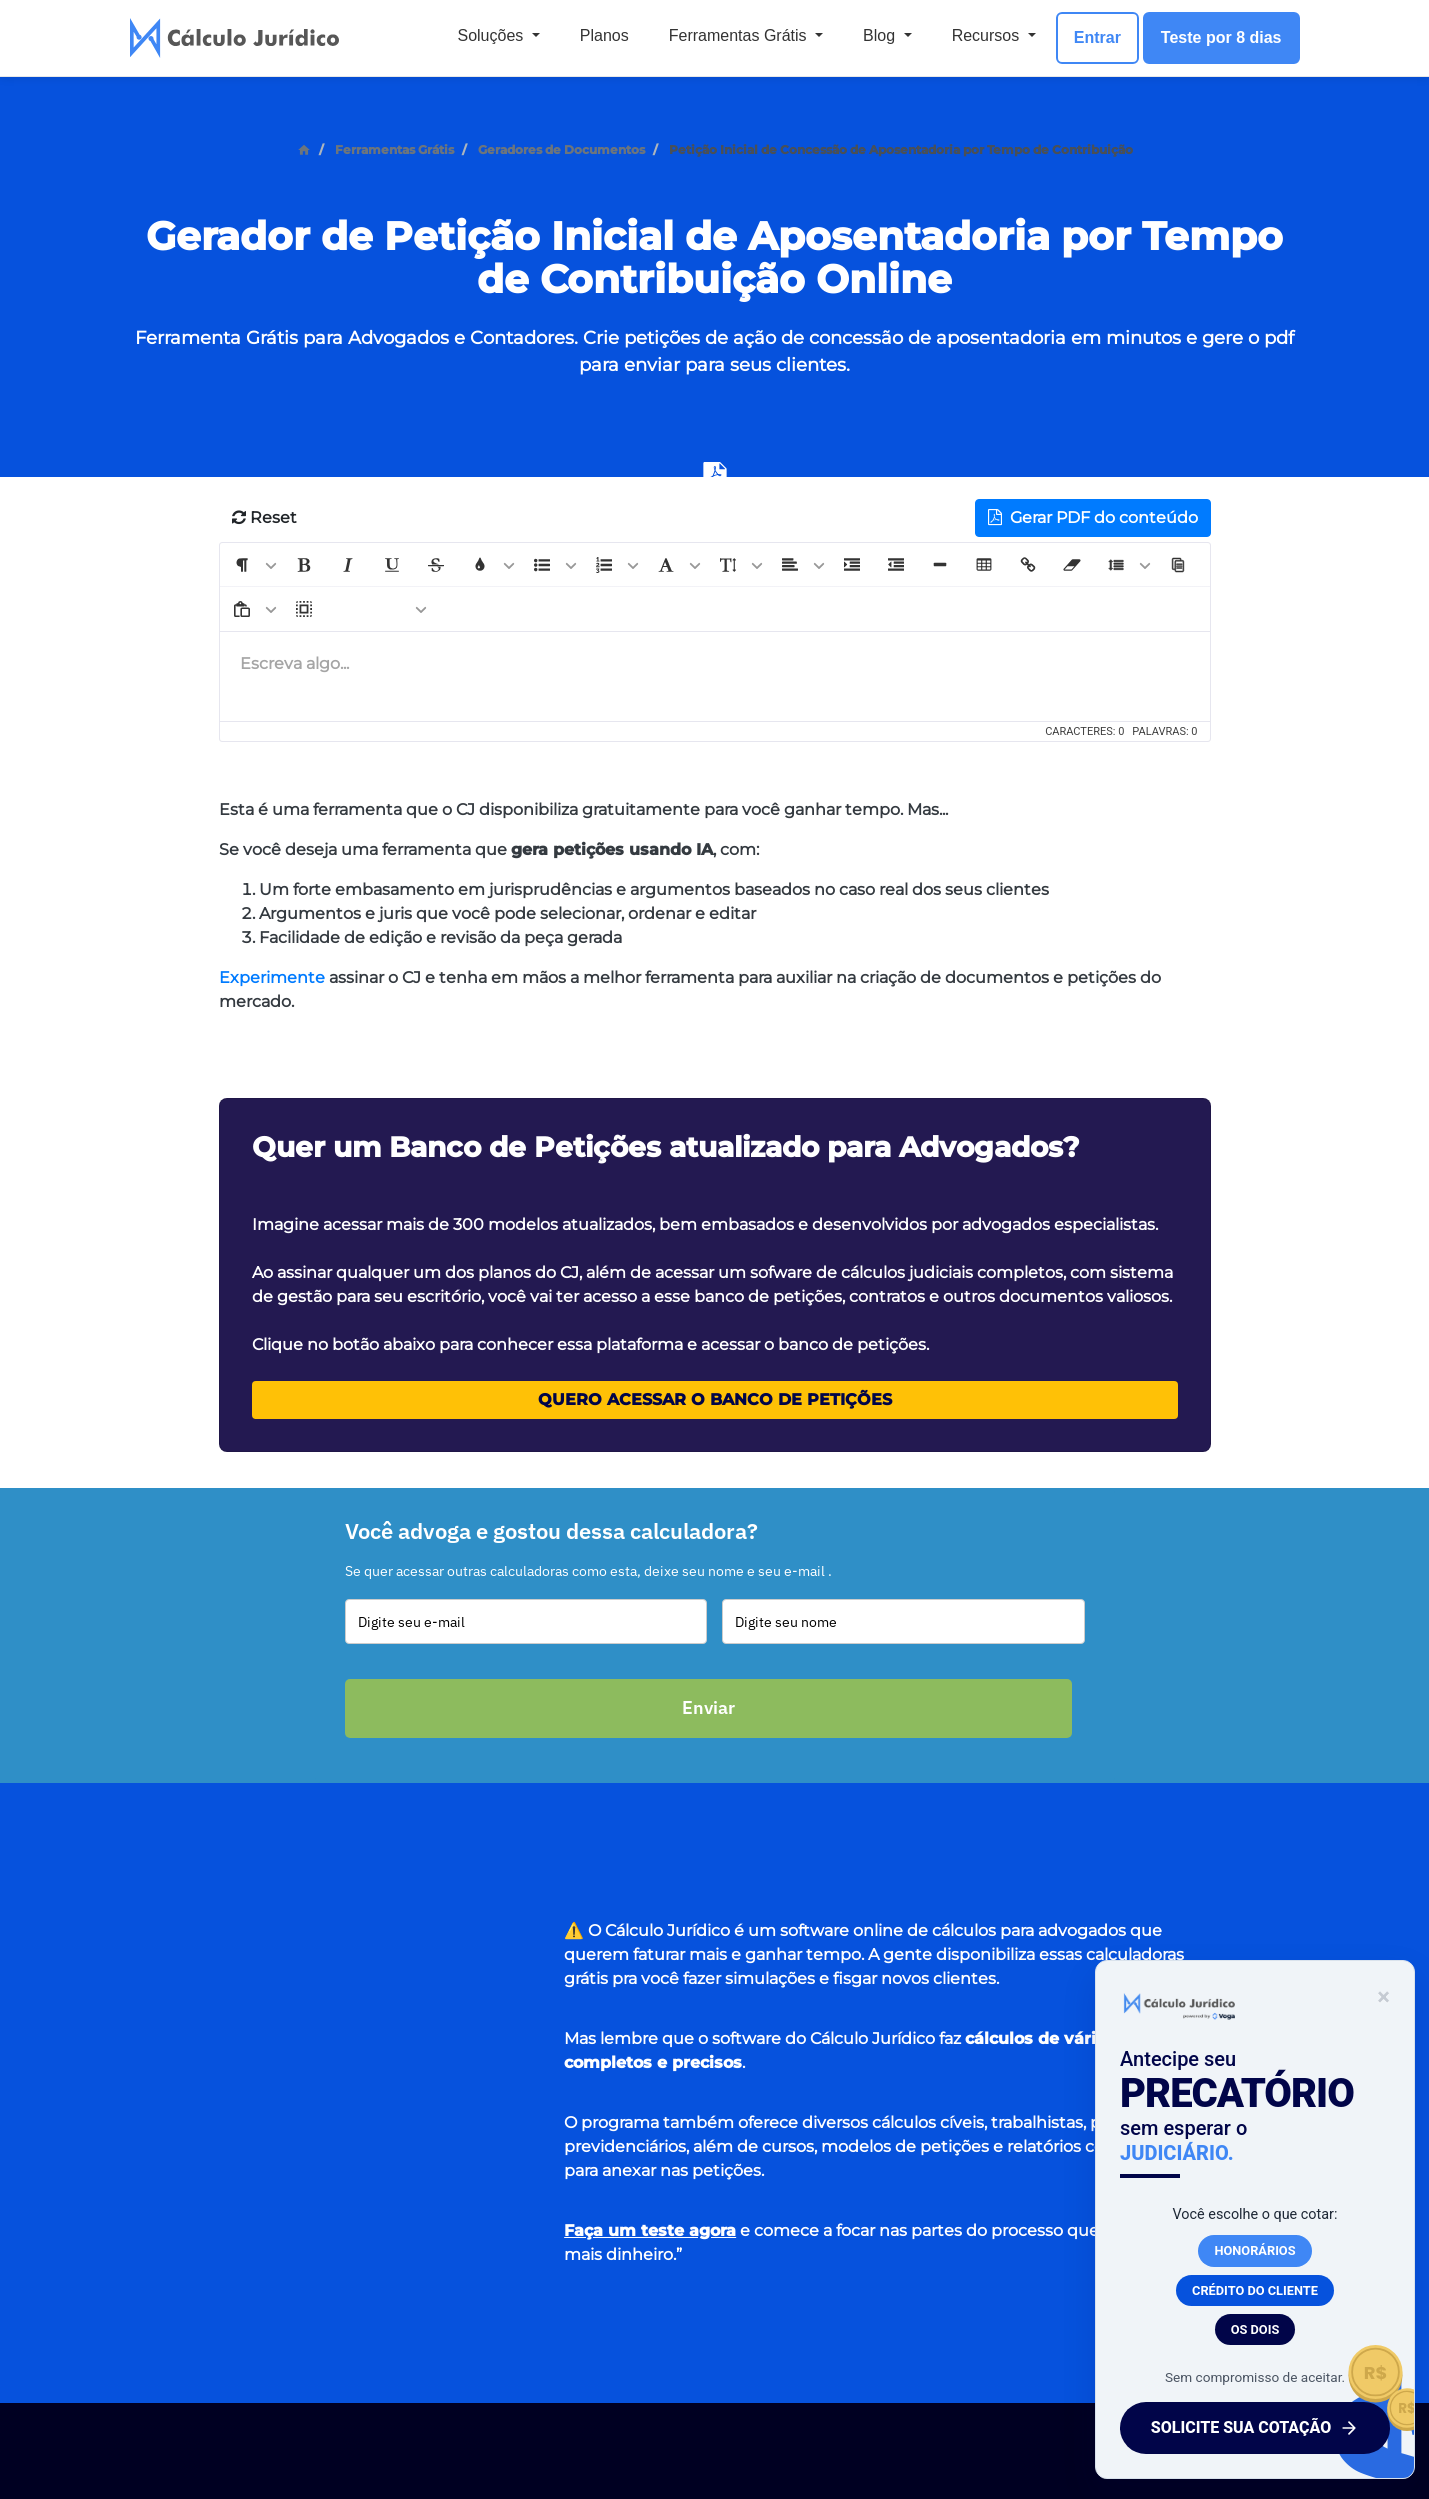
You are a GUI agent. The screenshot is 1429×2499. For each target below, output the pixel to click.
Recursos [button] (988, 35)
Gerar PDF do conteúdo (1093, 517)
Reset (264, 517)
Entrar (1097, 37)
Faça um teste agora (650, 2230)
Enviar (708, 1707)
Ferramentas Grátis (394, 149)
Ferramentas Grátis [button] (740, 35)
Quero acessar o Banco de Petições (715, 1399)
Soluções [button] (492, 35)
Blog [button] (881, 35)
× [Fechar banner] (1377, 1997)
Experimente (272, 977)
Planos (604, 35)
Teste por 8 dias (1221, 37)
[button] (242, 565)
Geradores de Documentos (561, 149)
